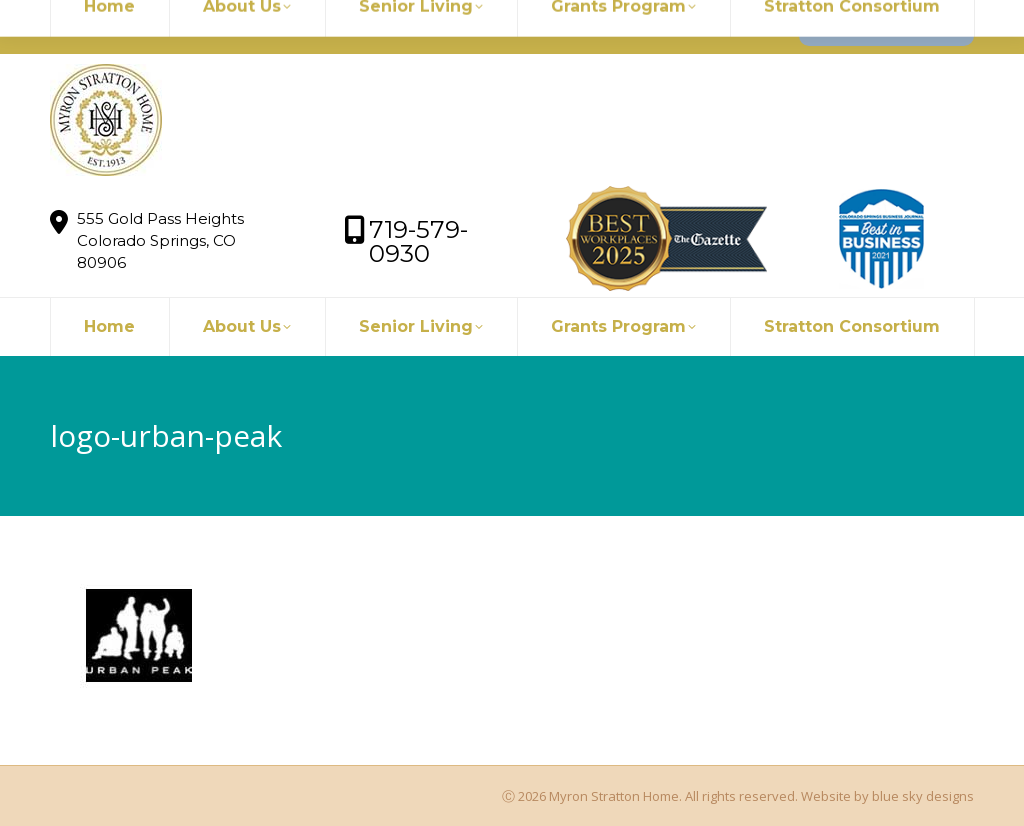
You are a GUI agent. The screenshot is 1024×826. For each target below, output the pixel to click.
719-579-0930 (336, 27)
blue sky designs (923, 796)
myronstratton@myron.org (162, 27)
